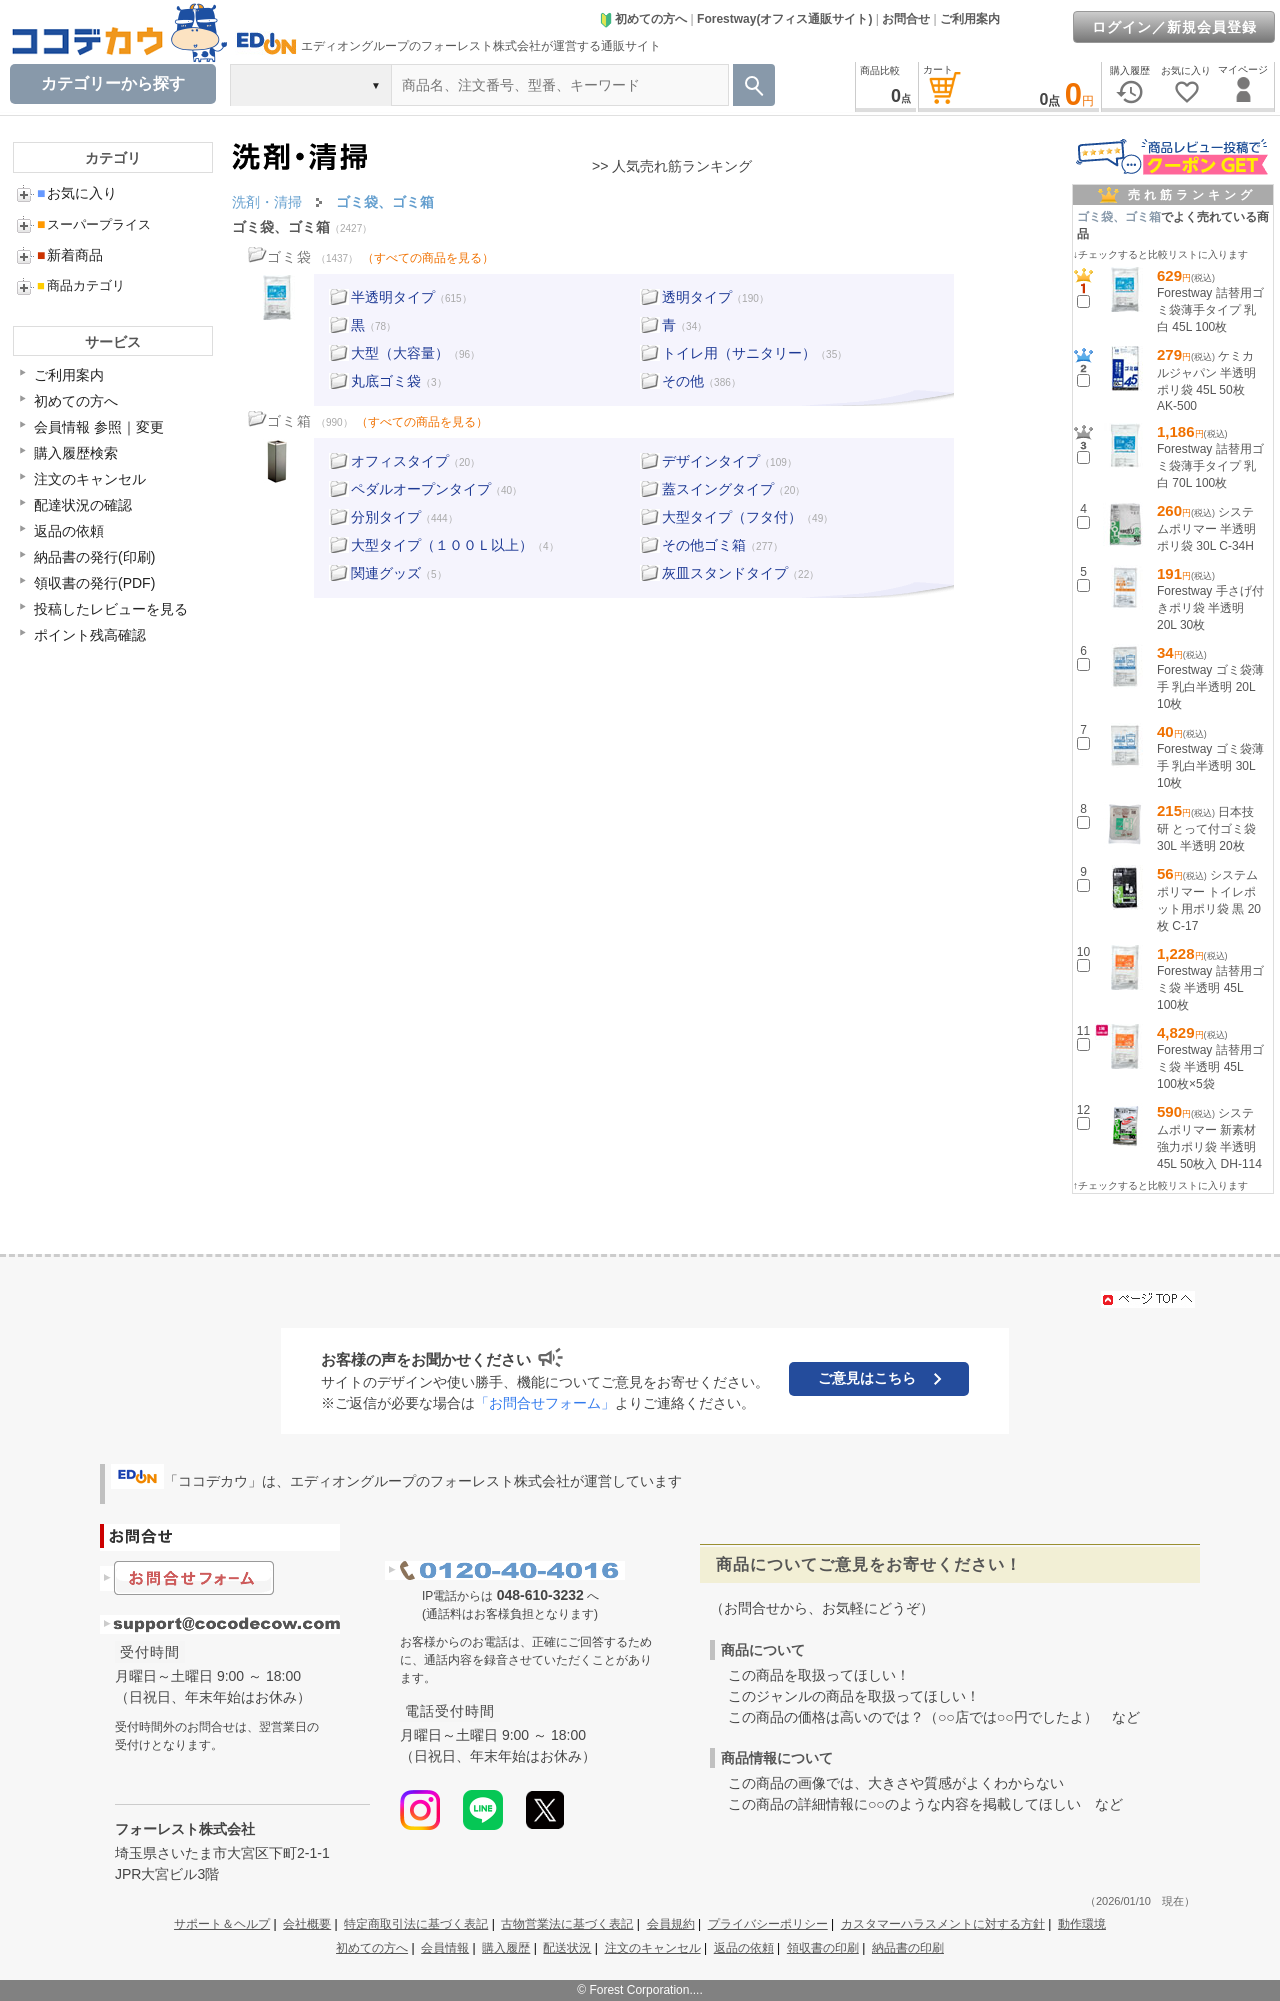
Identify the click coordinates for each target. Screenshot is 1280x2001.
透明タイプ (697, 297)
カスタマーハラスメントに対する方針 (943, 1924)
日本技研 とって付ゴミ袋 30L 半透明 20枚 (1206, 829)
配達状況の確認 (83, 505)
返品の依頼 (69, 531)
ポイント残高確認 (90, 635)
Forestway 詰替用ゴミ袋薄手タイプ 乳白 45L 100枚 (1210, 310)
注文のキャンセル (90, 479)
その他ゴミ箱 (704, 545)
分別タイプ (386, 517)
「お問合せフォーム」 (545, 1403)
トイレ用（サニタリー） (739, 353)
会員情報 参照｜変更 (99, 427)
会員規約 (671, 1924)
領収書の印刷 (823, 1948)
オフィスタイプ (400, 461)
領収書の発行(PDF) (94, 583)
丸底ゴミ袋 (386, 381)
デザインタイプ (711, 461)
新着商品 (70, 255)
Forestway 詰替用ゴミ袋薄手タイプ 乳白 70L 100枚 (1210, 466)
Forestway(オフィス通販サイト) (784, 19)
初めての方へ (643, 19)
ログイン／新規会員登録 (1174, 27)
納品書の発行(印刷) (94, 557)
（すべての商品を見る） (428, 258)
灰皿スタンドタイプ (725, 573)
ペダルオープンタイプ (421, 489)
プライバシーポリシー (768, 1924)
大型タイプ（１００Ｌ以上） (442, 545)
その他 (683, 381)
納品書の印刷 (908, 1948)
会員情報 (445, 1948)
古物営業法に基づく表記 (567, 1924)
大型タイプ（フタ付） (732, 517)
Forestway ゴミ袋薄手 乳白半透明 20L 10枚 (1210, 687)
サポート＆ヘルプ (222, 1924)
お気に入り (77, 193)
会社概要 (307, 1924)
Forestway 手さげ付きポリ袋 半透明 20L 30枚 (1210, 608)
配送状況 (567, 1948)
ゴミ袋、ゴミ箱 (281, 227)
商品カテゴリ (81, 285)
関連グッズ (386, 573)
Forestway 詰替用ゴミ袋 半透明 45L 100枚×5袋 (1210, 1067)
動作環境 (1082, 1924)
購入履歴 (506, 1948)
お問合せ (906, 19)
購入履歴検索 (76, 453)
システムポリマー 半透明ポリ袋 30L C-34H (1206, 529)
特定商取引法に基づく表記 (416, 1924)
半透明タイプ (393, 297)
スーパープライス (94, 224)
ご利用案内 (970, 19)
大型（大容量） (400, 353)
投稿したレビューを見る (111, 609)
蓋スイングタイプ (718, 489)
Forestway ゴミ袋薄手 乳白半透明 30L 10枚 (1210, 766)
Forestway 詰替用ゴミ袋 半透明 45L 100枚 (1210, 988)
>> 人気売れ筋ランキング (672, 166)
